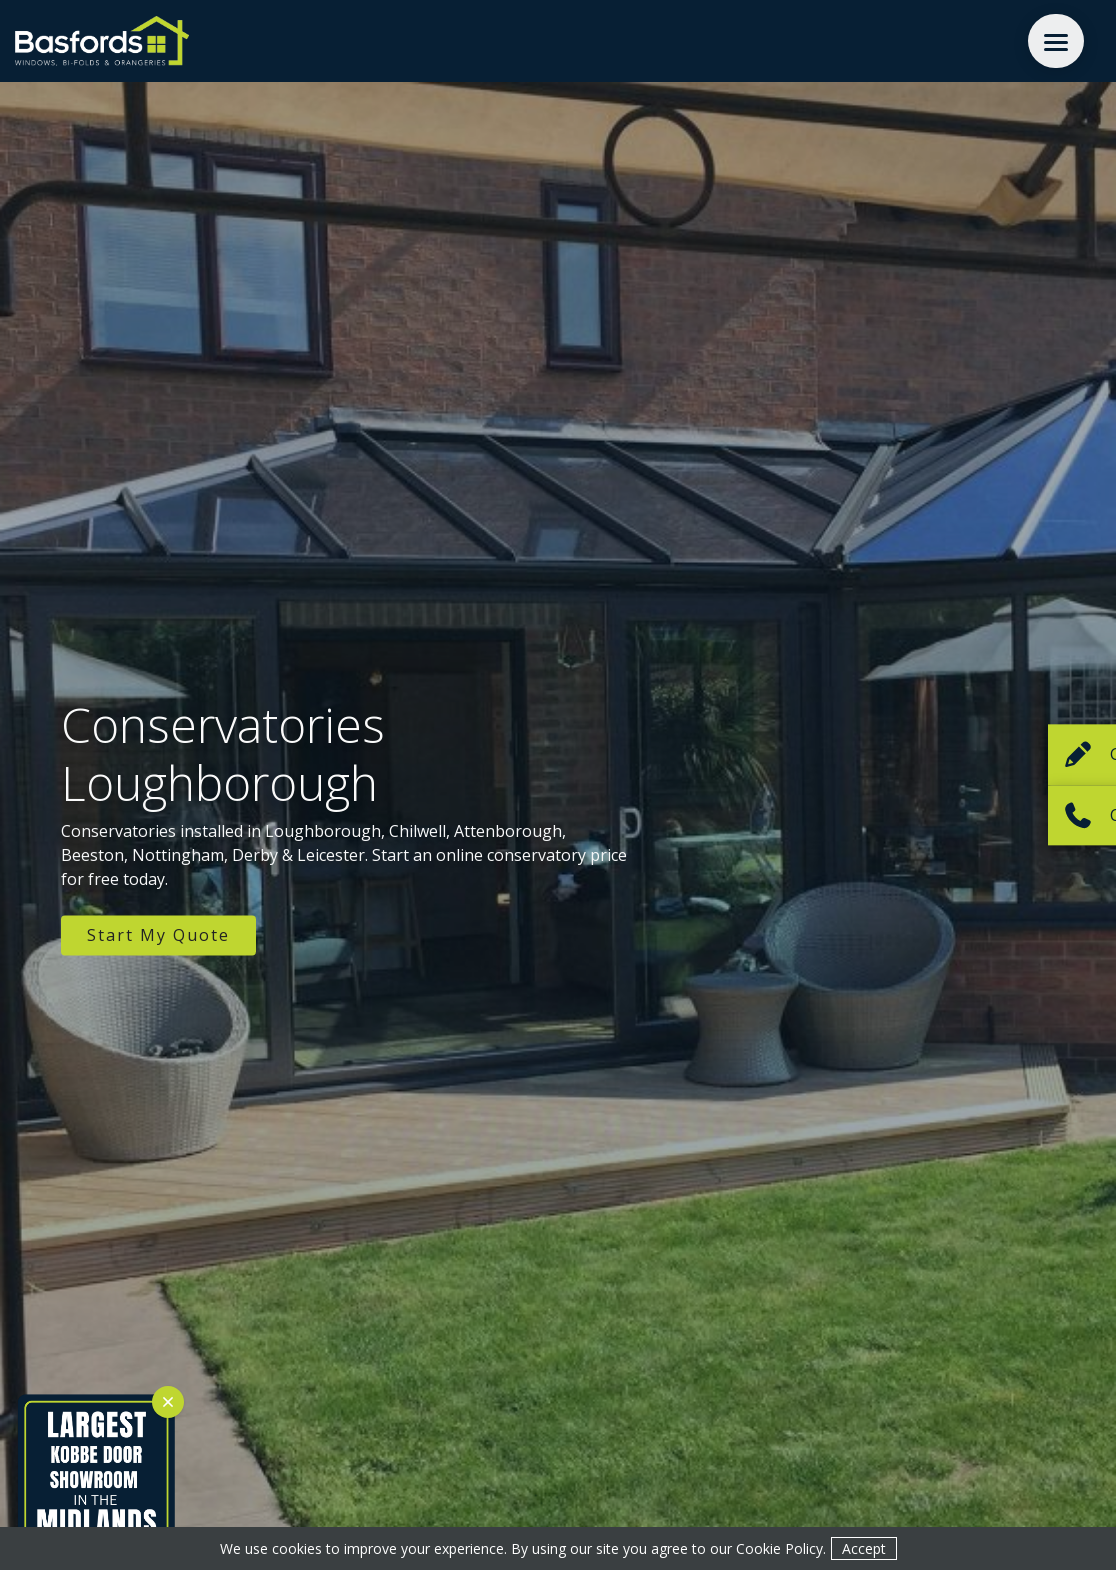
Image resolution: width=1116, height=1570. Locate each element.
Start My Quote (158, 936)
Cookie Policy (779, 1548)
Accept (864, 1548)
